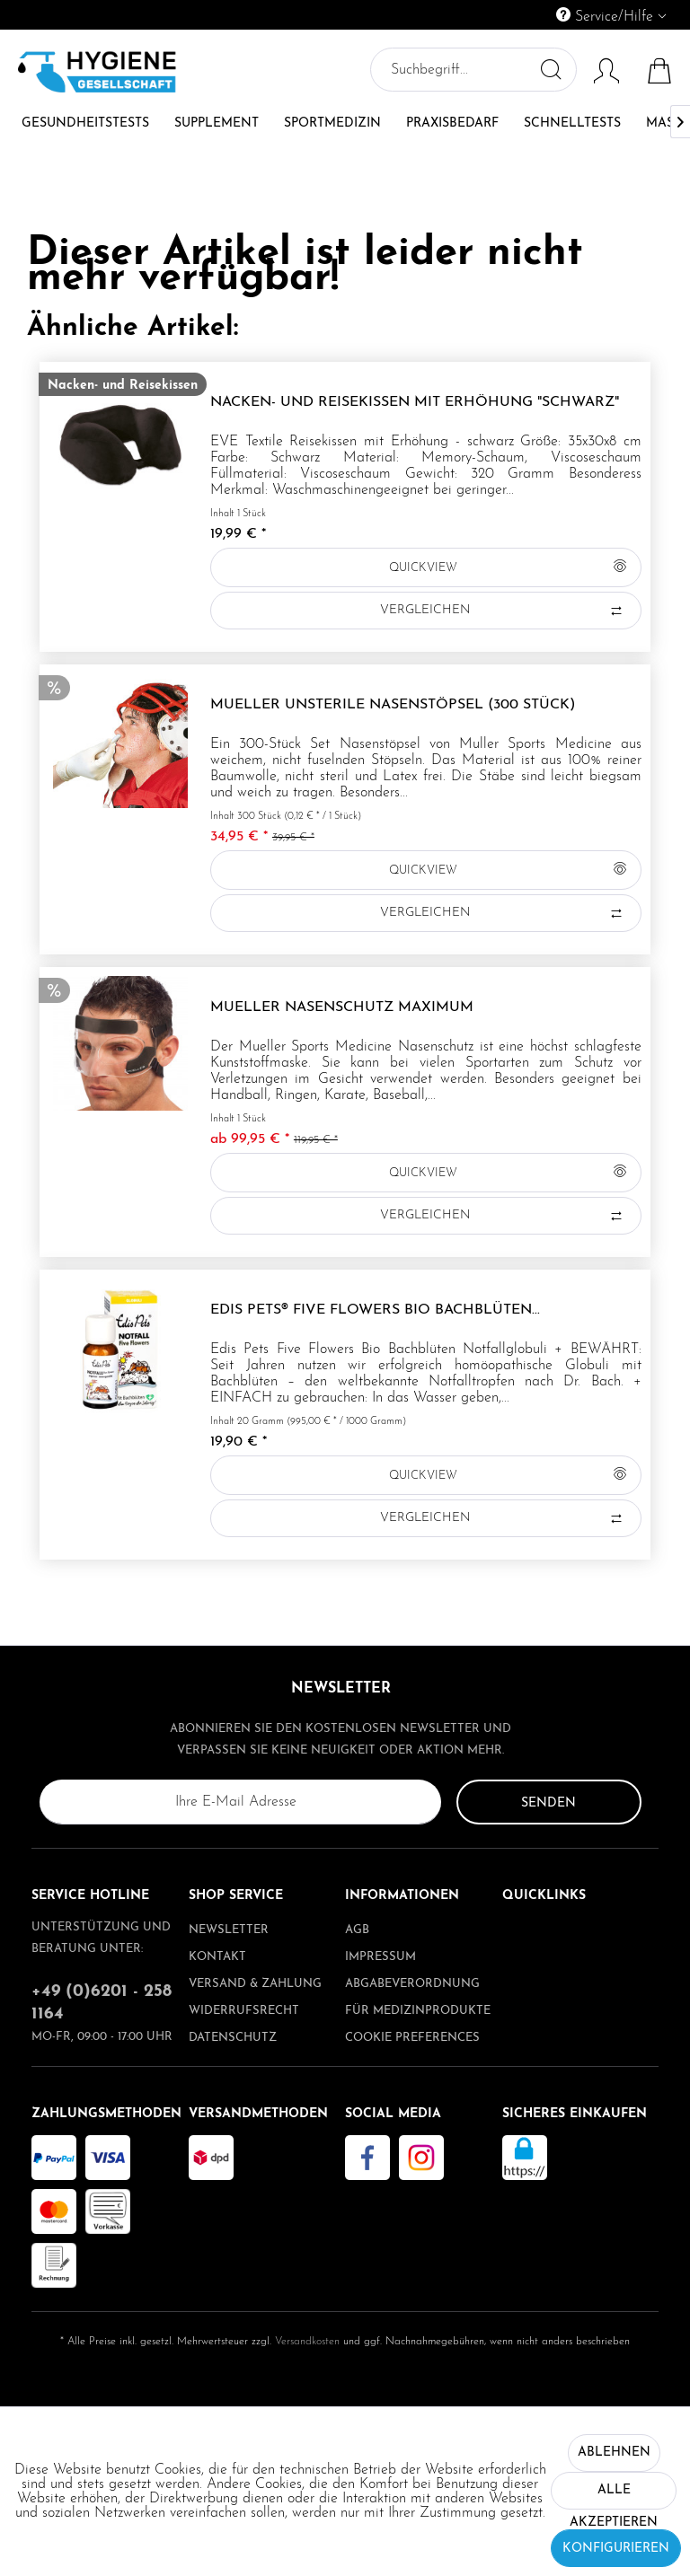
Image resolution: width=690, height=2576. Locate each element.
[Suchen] (549, 69)
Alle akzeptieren (614, 2497)
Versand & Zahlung (255, 1984)
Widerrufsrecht (244, 2011)
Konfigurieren (615, 2548)
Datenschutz (233, 2038)
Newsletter (229, 1930)
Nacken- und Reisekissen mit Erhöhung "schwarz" (414, 402)
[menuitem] (529, 15)
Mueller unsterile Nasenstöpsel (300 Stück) (392, 705)
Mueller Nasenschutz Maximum (341, 1007)
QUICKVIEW (507, 563)
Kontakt (217, 1957)
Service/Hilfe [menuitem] (607, 15)
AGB (357, 1930)
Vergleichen (502, 611)
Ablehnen (614, 2452)
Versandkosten (307, 2341)
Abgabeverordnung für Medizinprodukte (418, 1997)
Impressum (380, 1957)
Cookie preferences (412, 2038)
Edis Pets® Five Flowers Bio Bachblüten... (375, 1310)
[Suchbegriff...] (471, 70)
